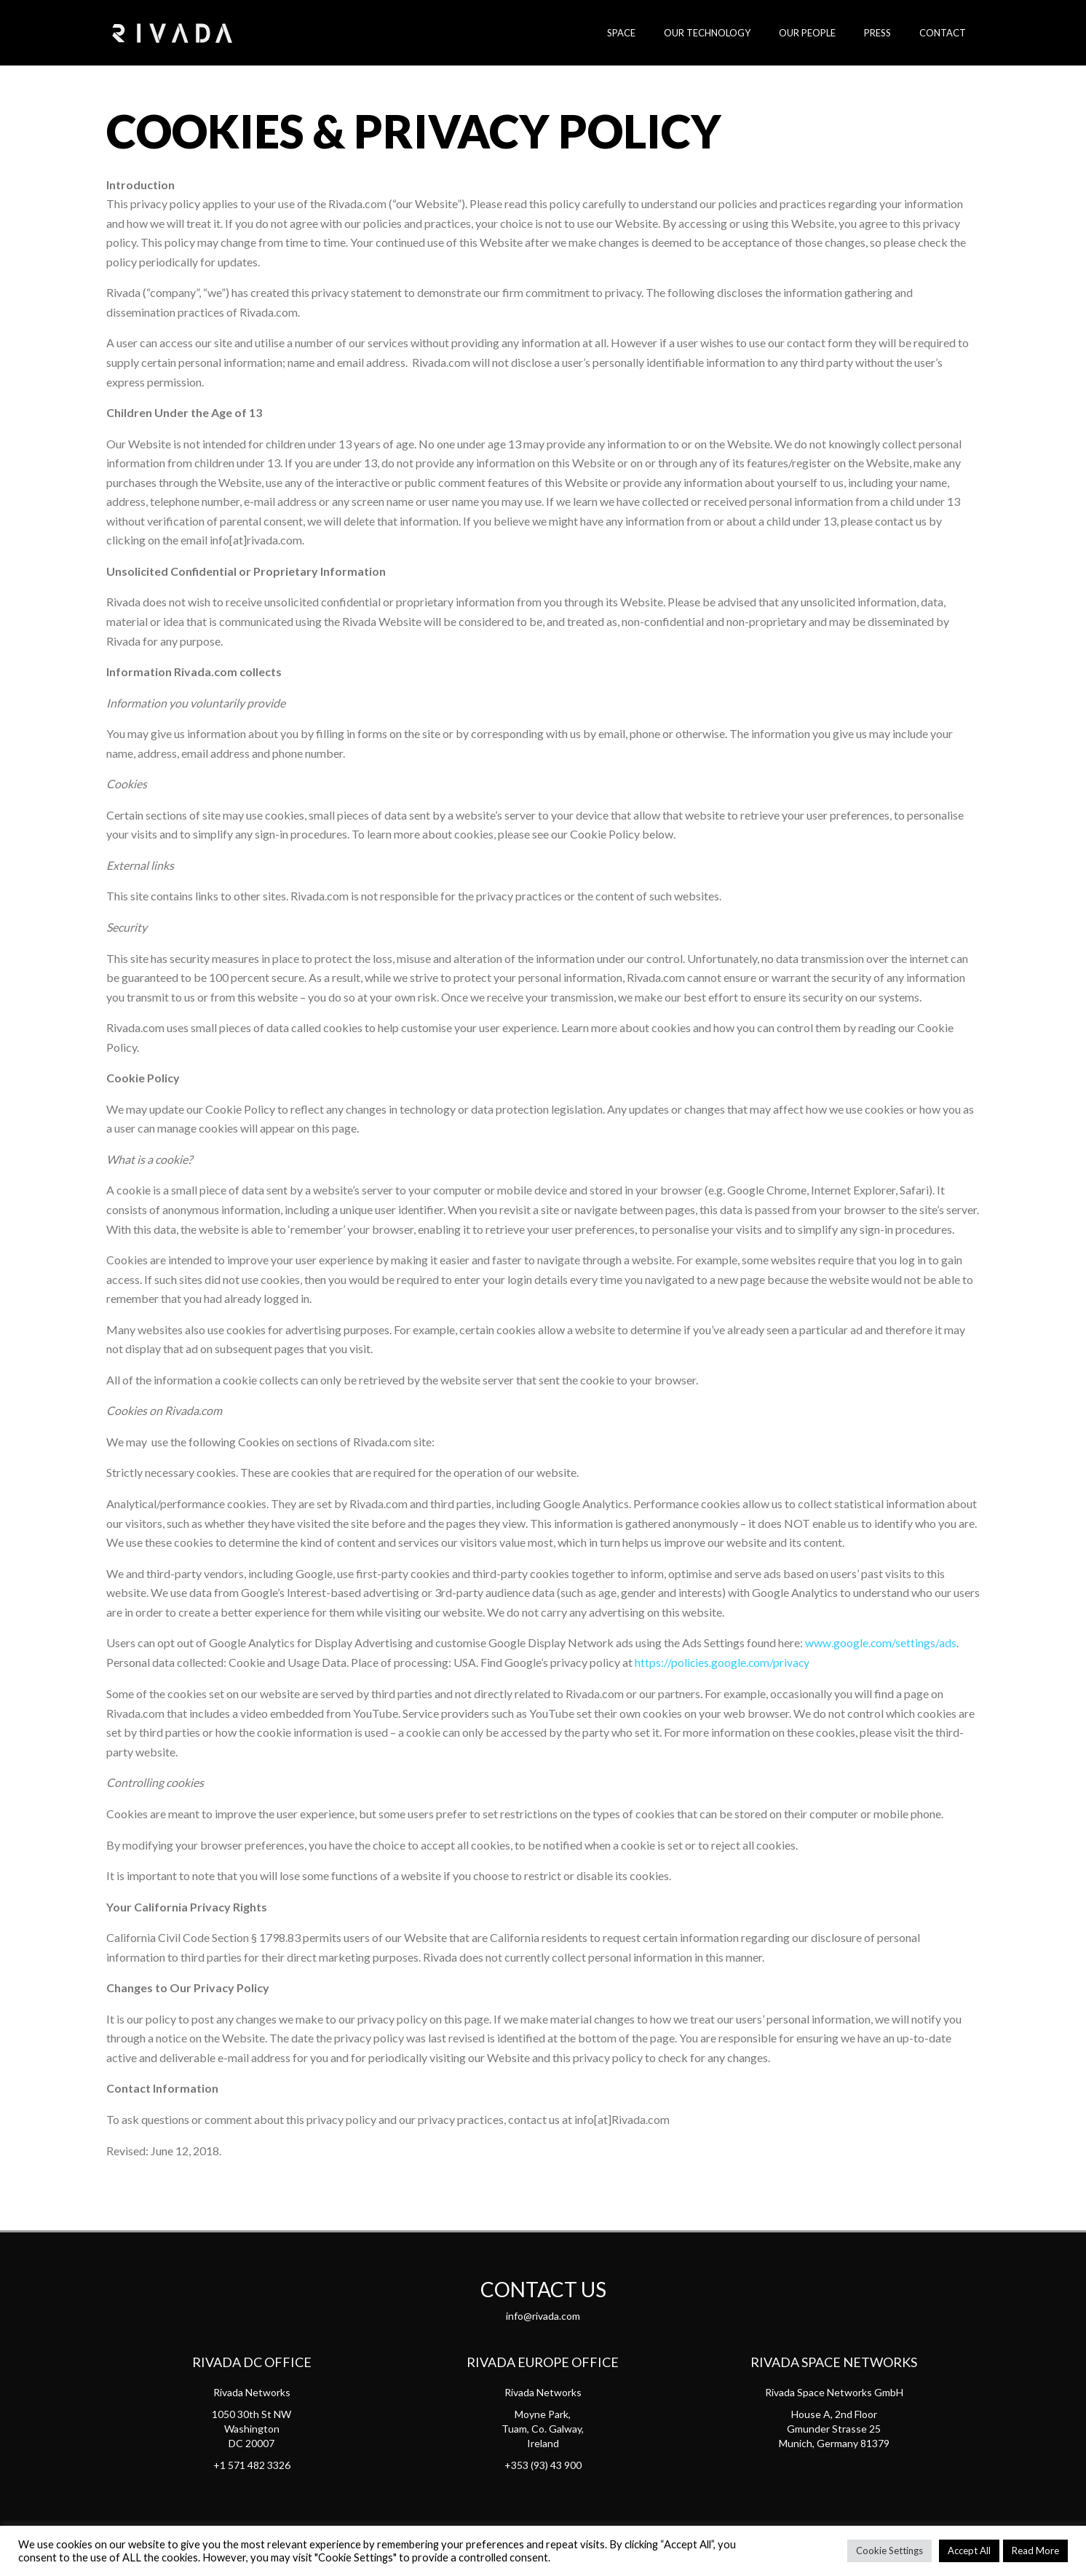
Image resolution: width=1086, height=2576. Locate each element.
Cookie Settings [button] (889, 2550)
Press (891, 33)
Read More (1035, 2550)
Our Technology (740, 33)
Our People (830, 33)
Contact (947, 33)
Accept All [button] (969, 2550)
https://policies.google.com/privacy (723, 1662)
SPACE (663, 33)
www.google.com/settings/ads (881, 1642)
